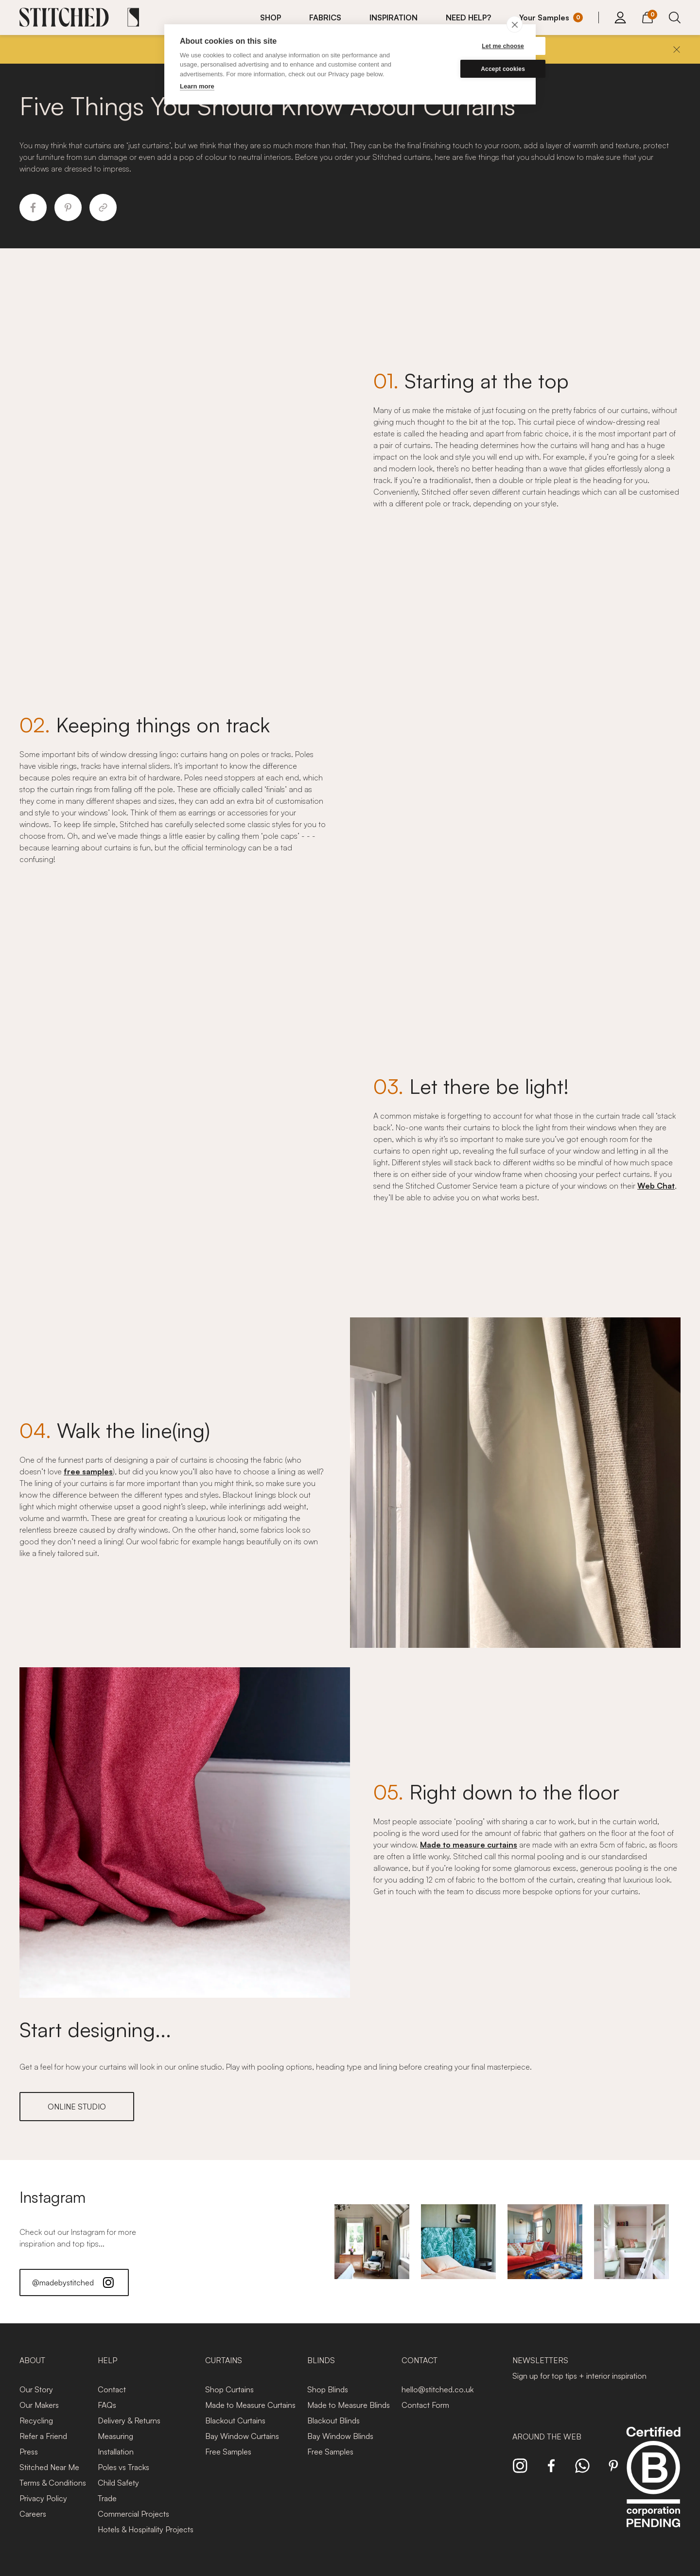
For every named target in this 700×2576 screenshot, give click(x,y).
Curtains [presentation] (223, 2360)
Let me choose (474, 46)
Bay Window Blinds (340, 2436)
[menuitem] (277, 17)
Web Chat (656, 1186)
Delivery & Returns (129, 2420)
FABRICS (325, 17)
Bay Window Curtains (242, 2436)
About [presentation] (32, 2360)
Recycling (36, 2420)
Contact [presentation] (420, 2360)
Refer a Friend (43, 2436)
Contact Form (425, 2405)
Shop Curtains (229, 2389)
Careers (32, 2514)
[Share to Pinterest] (68, 207)
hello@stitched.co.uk (437, 2389)
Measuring (115, 2436)
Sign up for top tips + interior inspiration (579, 2376)
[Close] (676, 49)
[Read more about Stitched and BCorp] (653, 2488)
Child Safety (118, 2483)
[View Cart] (647, 16)
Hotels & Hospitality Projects (145, 2529)
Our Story (36, 2389)
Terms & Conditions (52, 2483)
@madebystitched (74, 2282)
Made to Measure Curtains (250, 2405)
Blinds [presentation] (321, 2360)
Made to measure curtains (468, 1845)
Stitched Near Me (49, 2467)
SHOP (270, 17)
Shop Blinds (327, 2389)
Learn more (197, 86)
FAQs (107, 2405)
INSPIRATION (393, 17)
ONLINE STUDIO (77, 2106)
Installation (116, 2451)
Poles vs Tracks (123, 2467)
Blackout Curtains (235, 2420)
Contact (112, 2389)
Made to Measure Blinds (348, 2405)
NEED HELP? (468, 17)
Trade (107, 2498)
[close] (515, 24)
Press (28, 2451)
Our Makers (39, 2405)
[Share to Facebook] (33, 207)
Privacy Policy (43, 2498)
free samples (88, 1471)
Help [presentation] (107, 2360)
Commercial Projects (133, 2514)
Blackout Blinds (333, 2420)
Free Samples (228, 2451)
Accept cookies (474, 69)
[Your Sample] (551, 17)
